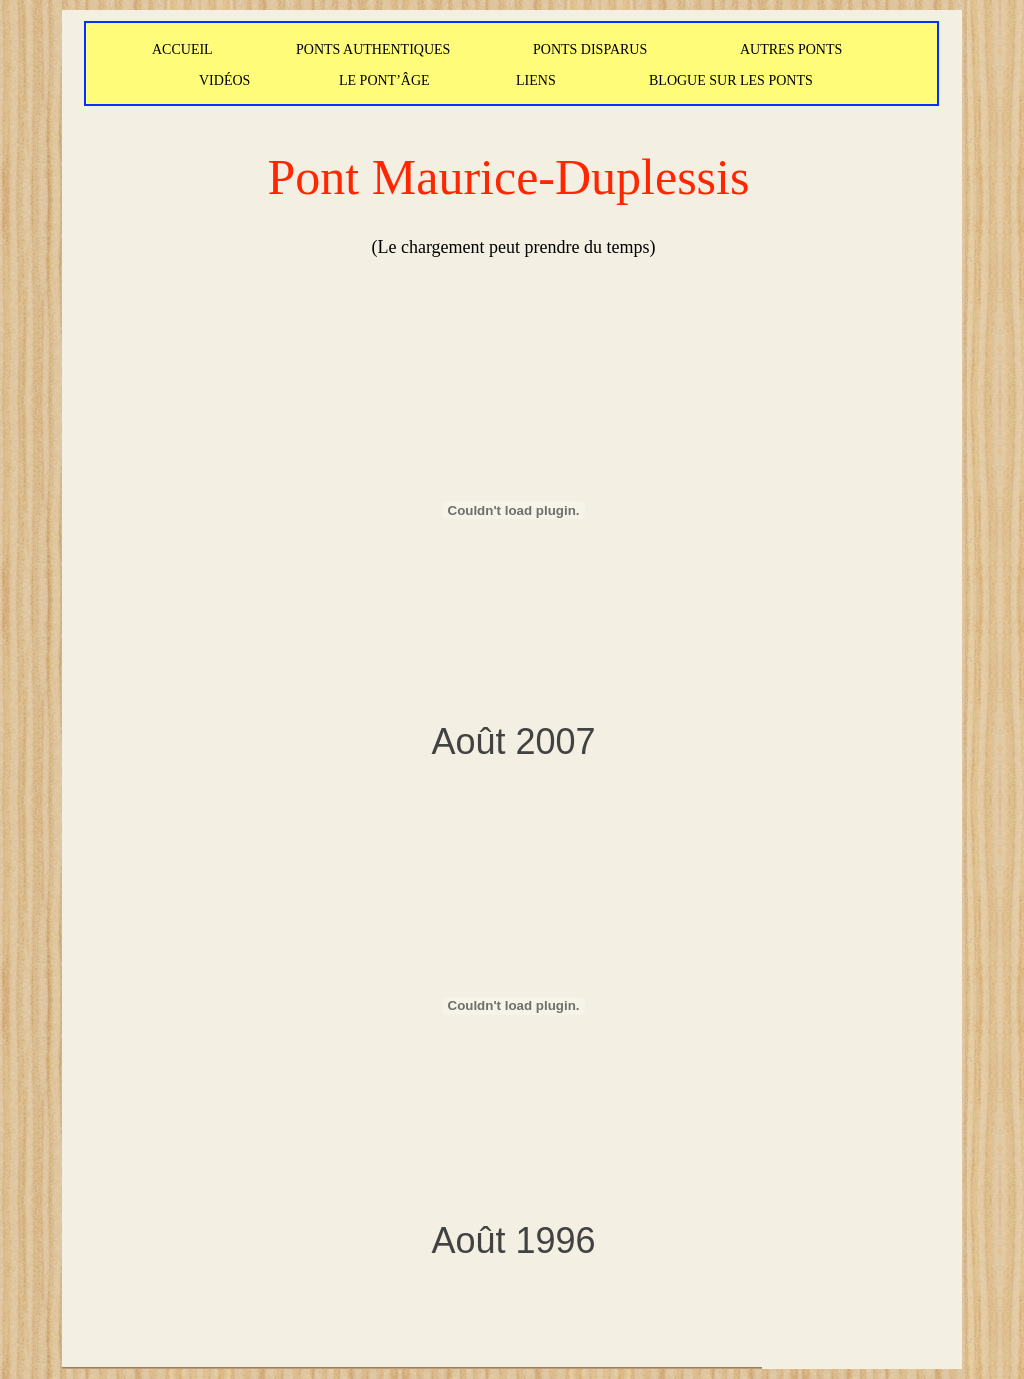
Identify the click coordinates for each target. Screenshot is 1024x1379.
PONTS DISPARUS (590, 49)
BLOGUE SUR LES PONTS (731, 80)
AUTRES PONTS (791, 49)
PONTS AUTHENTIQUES (373, 49)
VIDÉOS (224, 80)
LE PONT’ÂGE (384, 80)
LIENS (536, 80)
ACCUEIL (182, 49)
